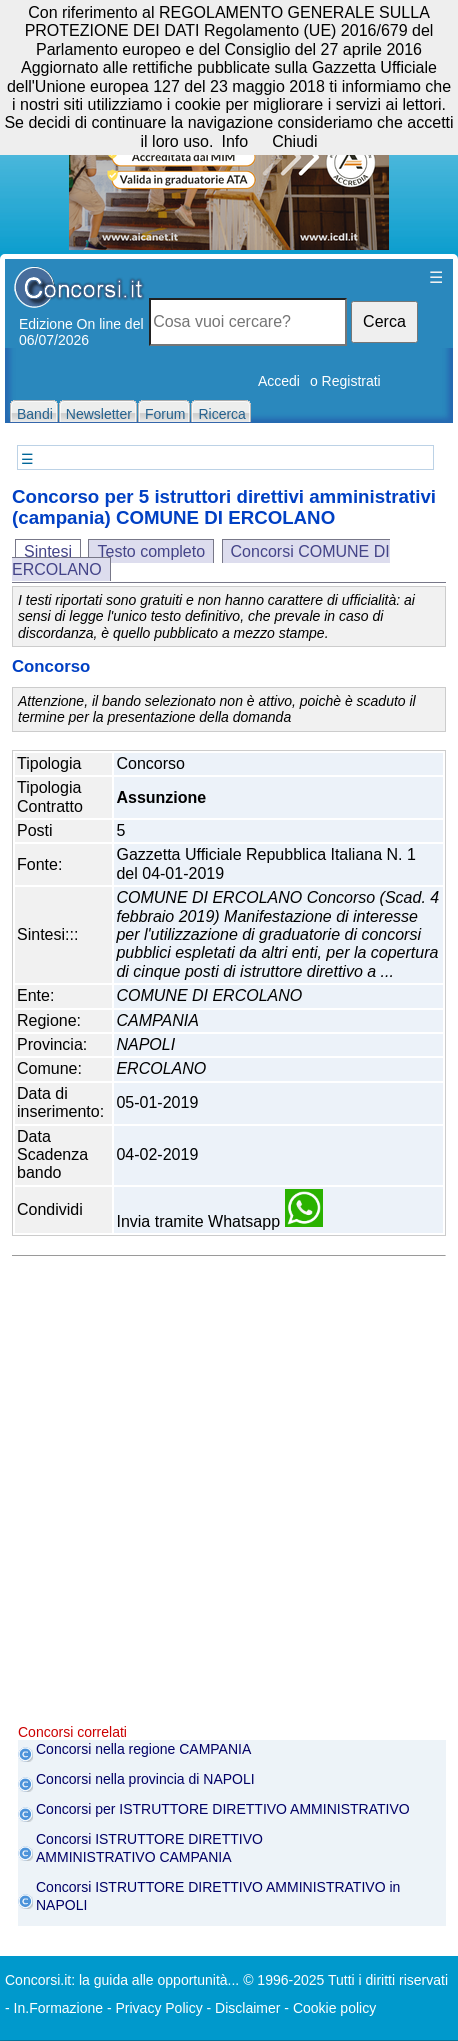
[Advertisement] (229, 1495)
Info (234, 141)
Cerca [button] (384, 321)
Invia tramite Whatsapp (219, 1221)
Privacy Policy (159, 2008)
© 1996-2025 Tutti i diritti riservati (345, 1980)
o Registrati (345, 381)
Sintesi (48, 551)
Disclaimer (247, 2008)
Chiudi (294, 141)
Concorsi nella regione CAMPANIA (143, 1749)
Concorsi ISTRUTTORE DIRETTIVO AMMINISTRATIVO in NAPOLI (218, 1896)
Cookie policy (334, 2008)
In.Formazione (58, 2008)
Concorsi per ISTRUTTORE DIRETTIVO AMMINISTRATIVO (223, 1809)
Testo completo (151, 551)
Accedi (279, 381)
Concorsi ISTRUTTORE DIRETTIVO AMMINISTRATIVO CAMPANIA (149, 1848)
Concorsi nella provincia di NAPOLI (145, 1779)
